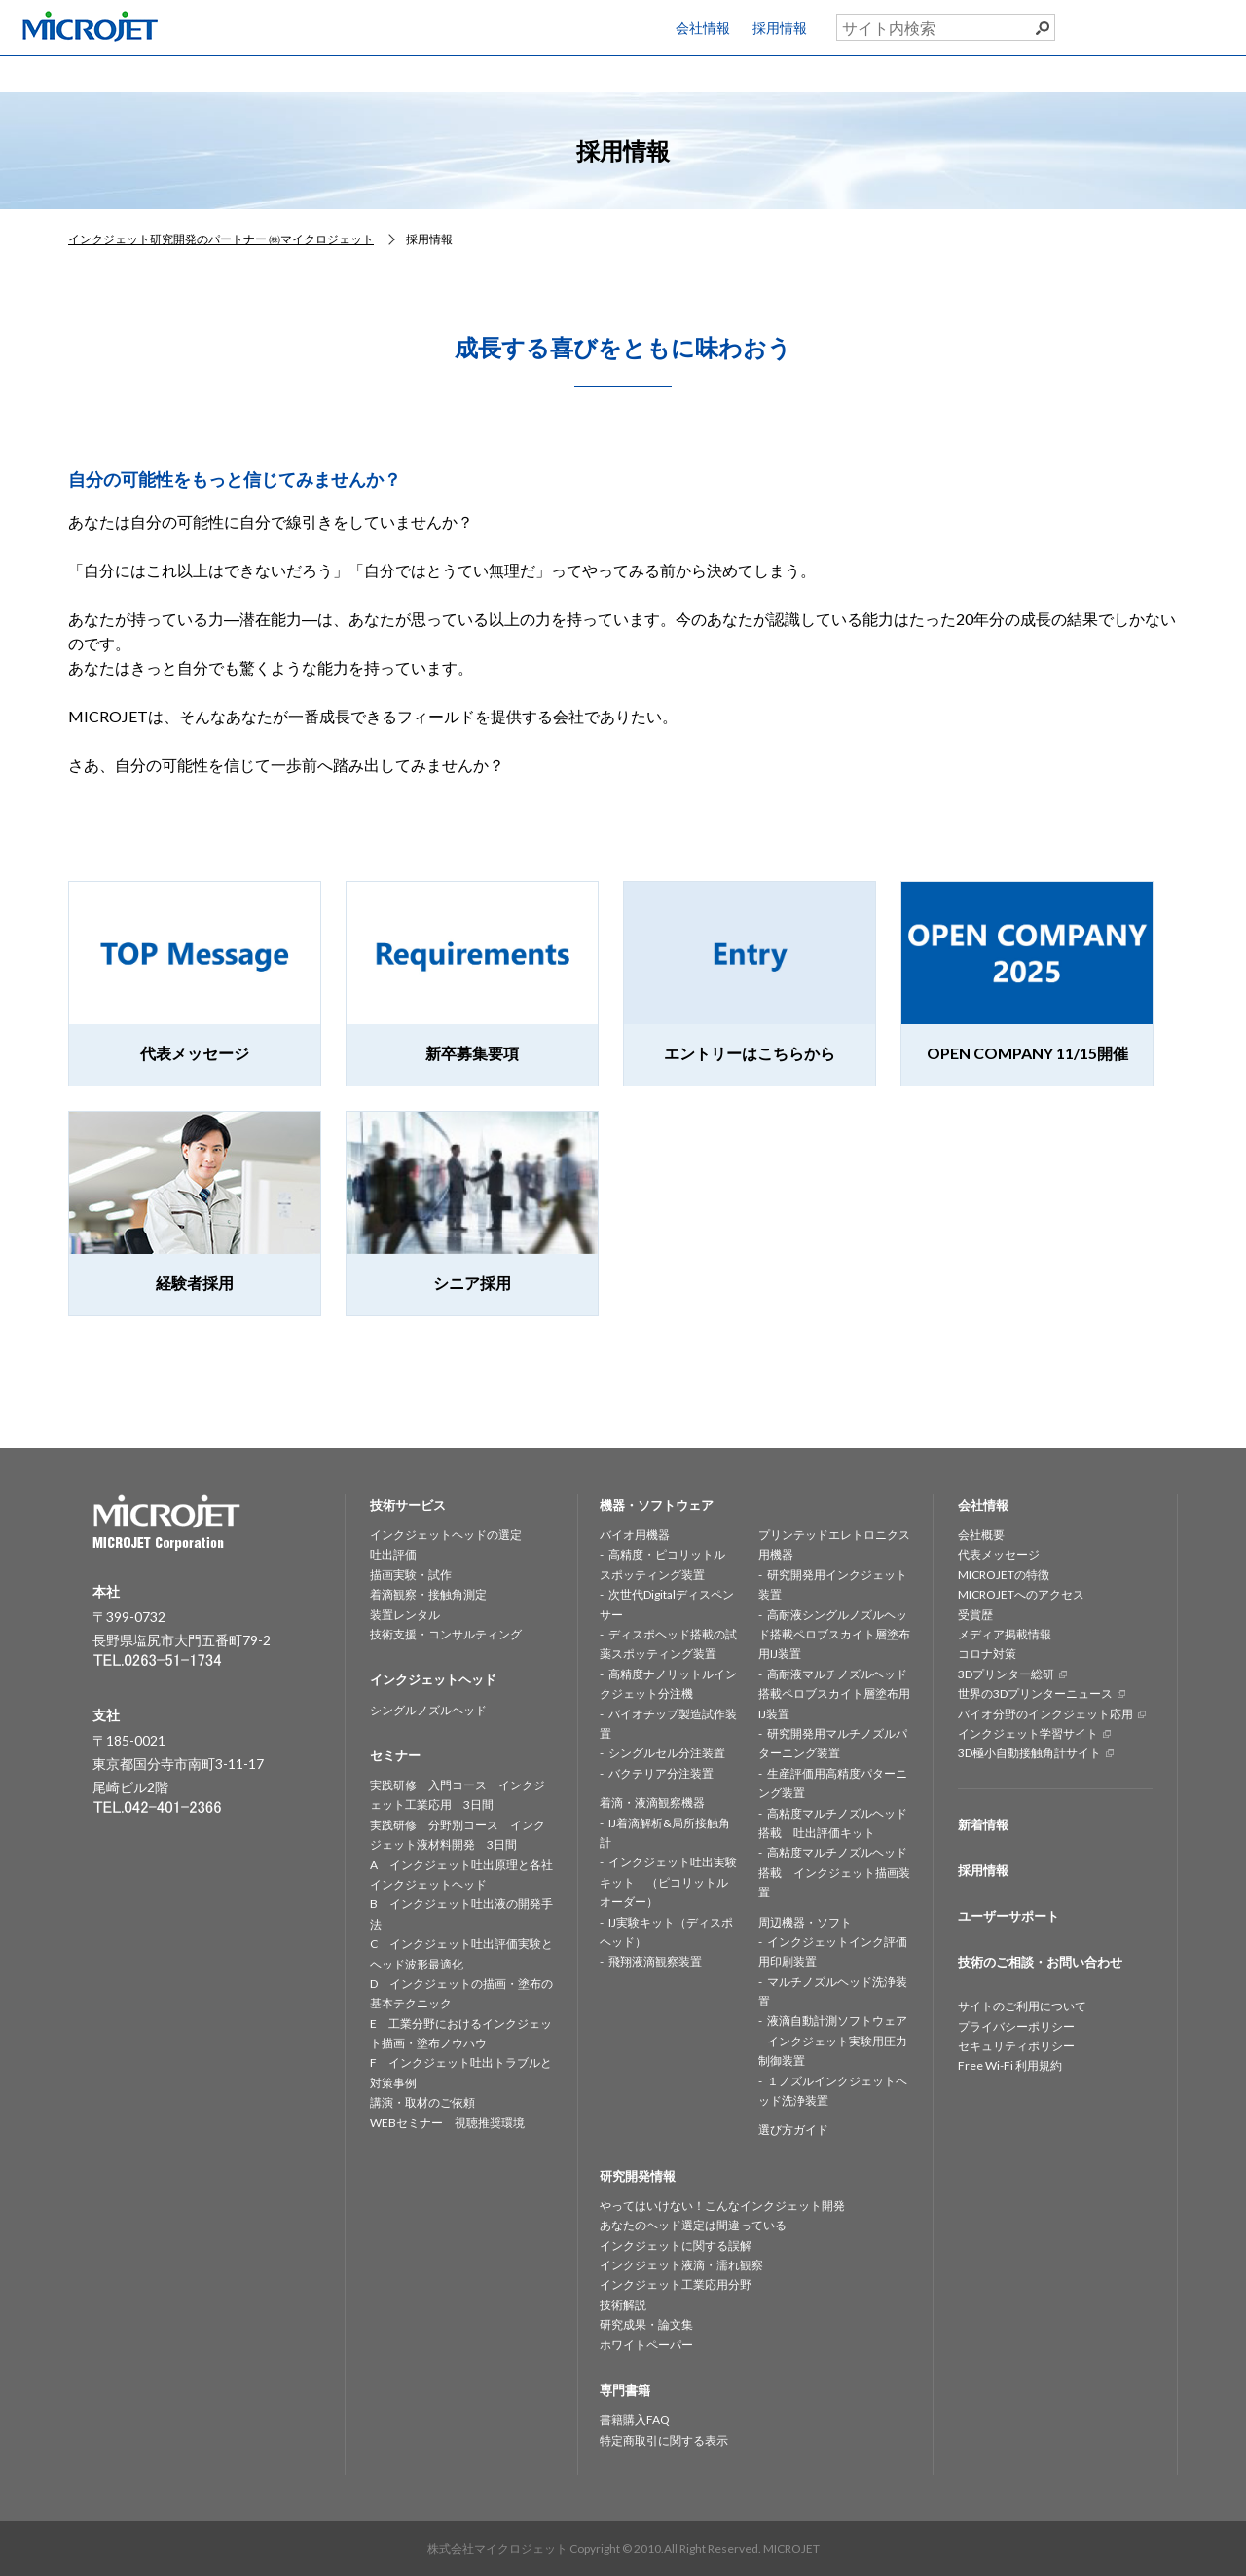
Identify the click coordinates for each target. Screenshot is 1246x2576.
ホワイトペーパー (646, 2344)
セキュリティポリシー (1016, 2046)
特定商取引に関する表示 (664, 2440)
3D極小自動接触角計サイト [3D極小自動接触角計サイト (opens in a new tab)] (1029, 1753)
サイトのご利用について (1022, 2006)
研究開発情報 (695, 72)
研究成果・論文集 (646, 2324)
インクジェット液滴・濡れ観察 (681, 2265)
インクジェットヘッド (389, 72)
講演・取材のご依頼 (422, 2102)
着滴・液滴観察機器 (652, 1802)
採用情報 (779, 27)
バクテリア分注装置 (661, 1773)
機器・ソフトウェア (542, 72)
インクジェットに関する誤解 (675, 2245)
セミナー (848, 72)
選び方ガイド (793, 2129)
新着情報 (983, 1824)
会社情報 (703, 27)
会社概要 (981, 1534)
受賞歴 (975, 1614)
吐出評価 (393, 1554)
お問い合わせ (1168, 69)
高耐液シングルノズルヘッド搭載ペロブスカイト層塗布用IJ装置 (834, 1634)
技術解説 (623, 2305)
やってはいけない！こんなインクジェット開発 (722, 2205)
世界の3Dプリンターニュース (1035, 1693)
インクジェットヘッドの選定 (446, 1534)
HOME (83, 72)
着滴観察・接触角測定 (428, 1594)
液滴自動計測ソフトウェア (837, 2020)
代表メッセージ (999, 1554)
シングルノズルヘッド (428, 1710)
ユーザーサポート (1180, 23)
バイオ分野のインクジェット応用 (1045, 1714)
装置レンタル (405, 1614)
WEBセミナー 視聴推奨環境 (447, 2123)
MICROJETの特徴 (1003, 1574)
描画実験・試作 (411, 1574)
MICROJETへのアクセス (1021, 1594)
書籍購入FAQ (635, 2419)
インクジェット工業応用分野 (675, 2284)
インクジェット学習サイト (1028, 1733)
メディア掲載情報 (1004, 1634)
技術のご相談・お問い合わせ (1040, 1961)
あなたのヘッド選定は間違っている (693, 2225)
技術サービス (236, 72)
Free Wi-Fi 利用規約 (1010, 2065)
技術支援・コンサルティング (446, 1634)
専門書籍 (1000, 72)
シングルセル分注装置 (666, 1753)
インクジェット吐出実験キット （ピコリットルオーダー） (668, 1882)
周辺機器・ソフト (805, 1922)
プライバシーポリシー (1016, 2026)
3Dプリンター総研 (1006, 1674)
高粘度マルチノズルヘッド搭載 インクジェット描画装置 (834, 1872)
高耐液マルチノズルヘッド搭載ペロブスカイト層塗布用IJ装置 (834, 1694)
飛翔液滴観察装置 (655, 1961)
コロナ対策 (987, 1653)
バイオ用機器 (635, 1534)
